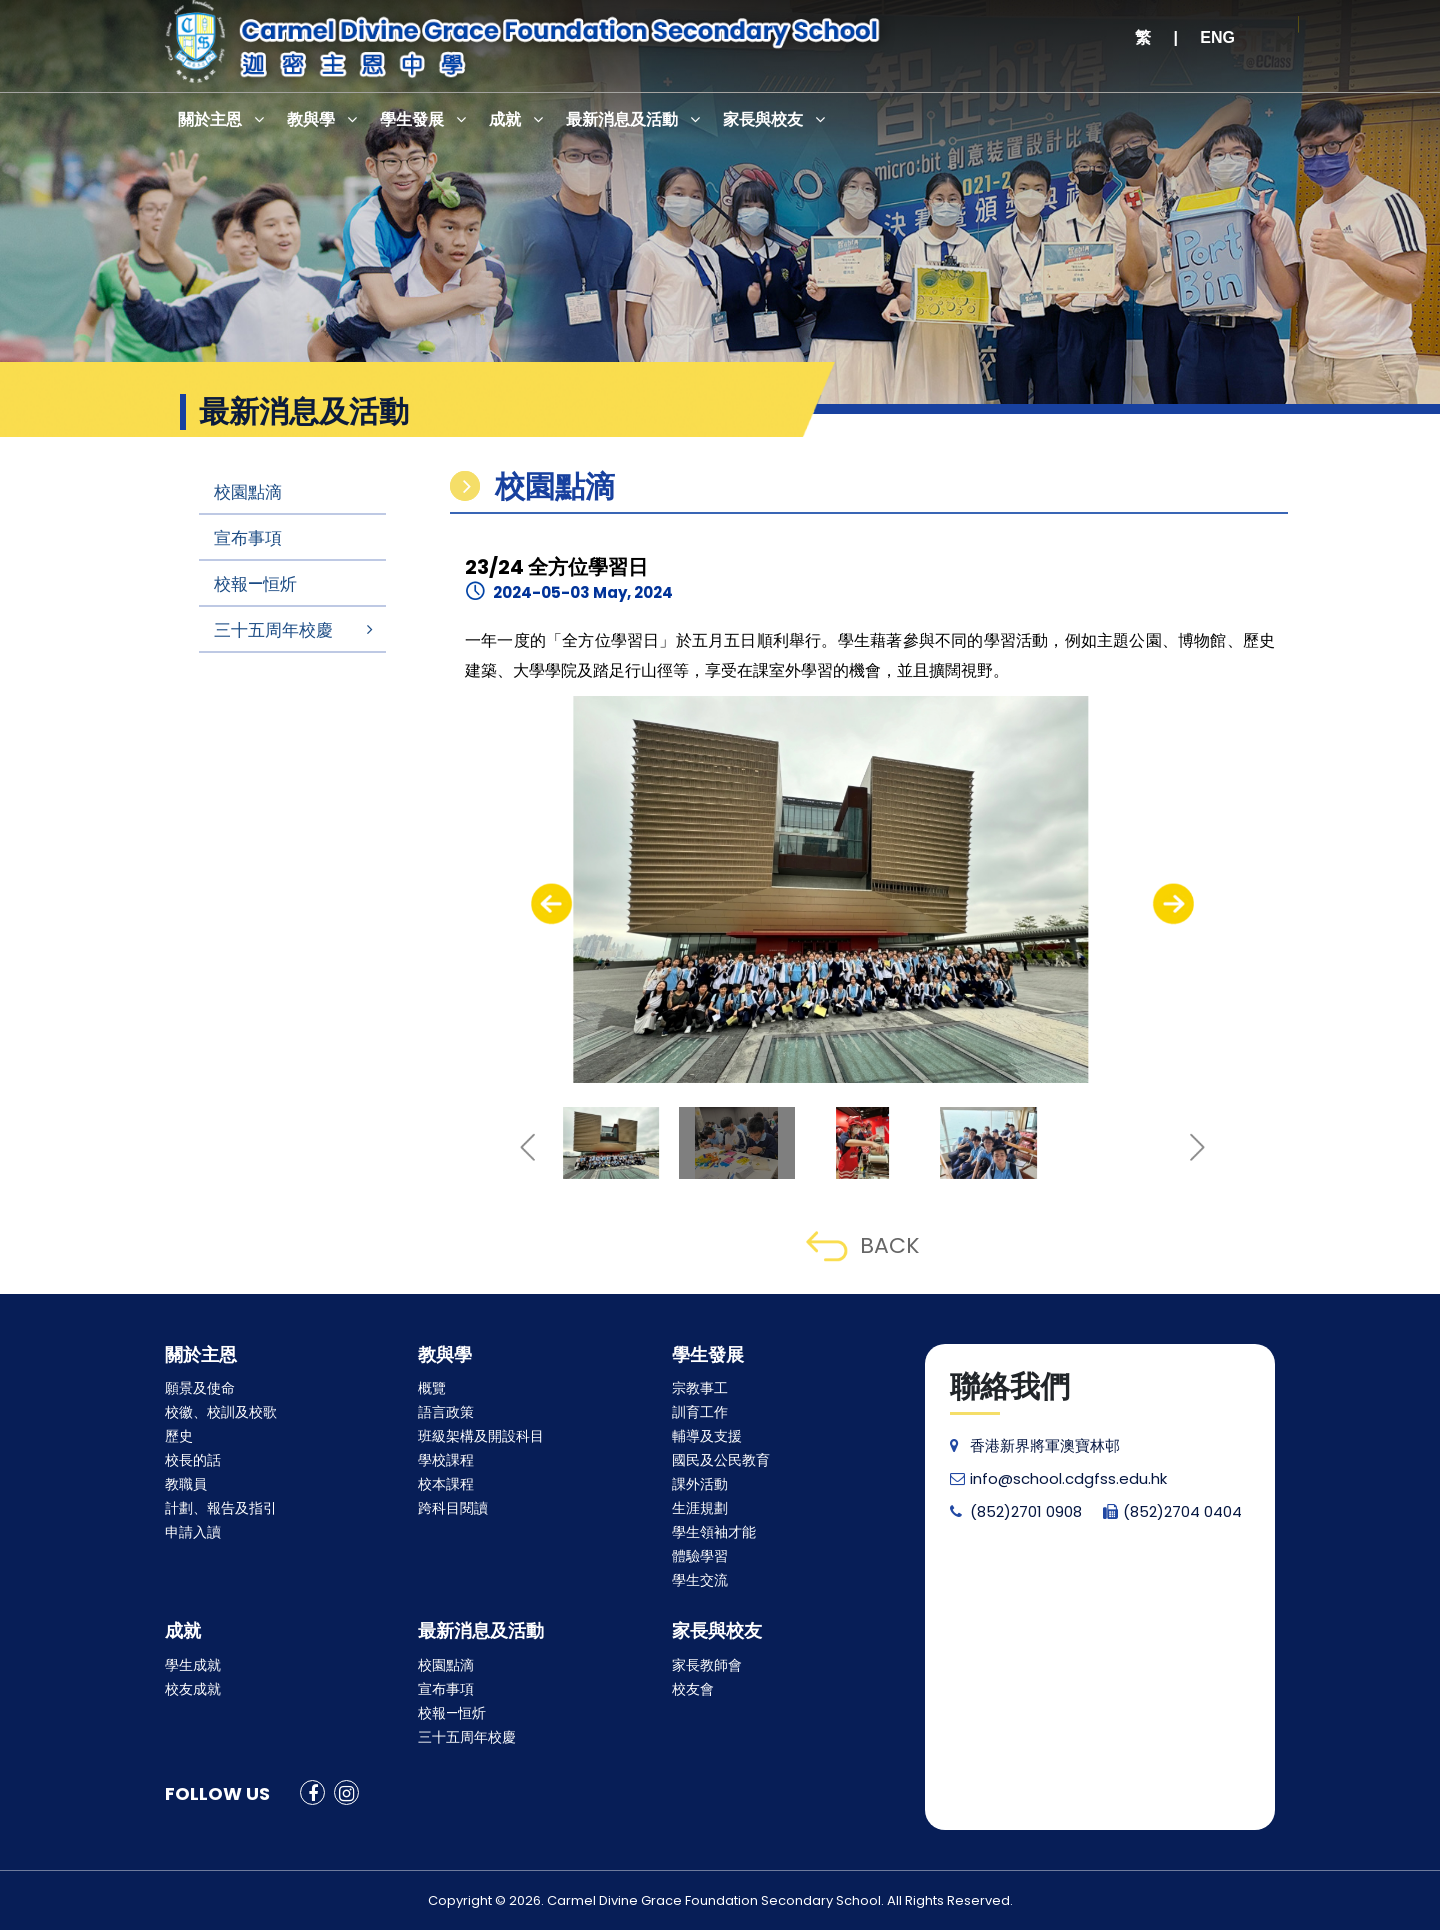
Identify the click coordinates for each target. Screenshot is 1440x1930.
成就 (505, 119)
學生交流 (700, 1580)
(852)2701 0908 (1016, 1511)
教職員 (186, 1484)
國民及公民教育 (721, 1460)
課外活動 (700, 1484)
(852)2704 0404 (1172, 1511)
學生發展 (412, 119)
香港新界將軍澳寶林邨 (1035, 1445)
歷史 (179, 1436)
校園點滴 (248, 492)
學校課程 (446, 1460)
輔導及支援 (707, 1436)
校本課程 (446, 1484)
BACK (862, 1245)
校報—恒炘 (255, 584)
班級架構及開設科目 (481, 1436)
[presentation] (551, 904)
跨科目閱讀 (453, 1508)
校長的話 (193, 1460)
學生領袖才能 (714, 1532)
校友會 (693, 1689)
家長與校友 (763, 119)
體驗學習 (700, 1556)
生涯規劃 (700, 1508)
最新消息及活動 (622, 119)
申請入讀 (193, 1532)
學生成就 (193, 1665)
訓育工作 (700, 1412)
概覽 (432, 1388)
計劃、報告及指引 (221, 1508)
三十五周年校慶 (273, 630)
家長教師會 (707, 1665)
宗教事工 (700, 1388)
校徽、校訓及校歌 (221, 1412)
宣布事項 (248, 538)
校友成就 (193, 1689)
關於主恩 (210, 119)
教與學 (311, 119)
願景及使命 (200, 1388)
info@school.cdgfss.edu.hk (1058, 1478)
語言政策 (446, 1412)
